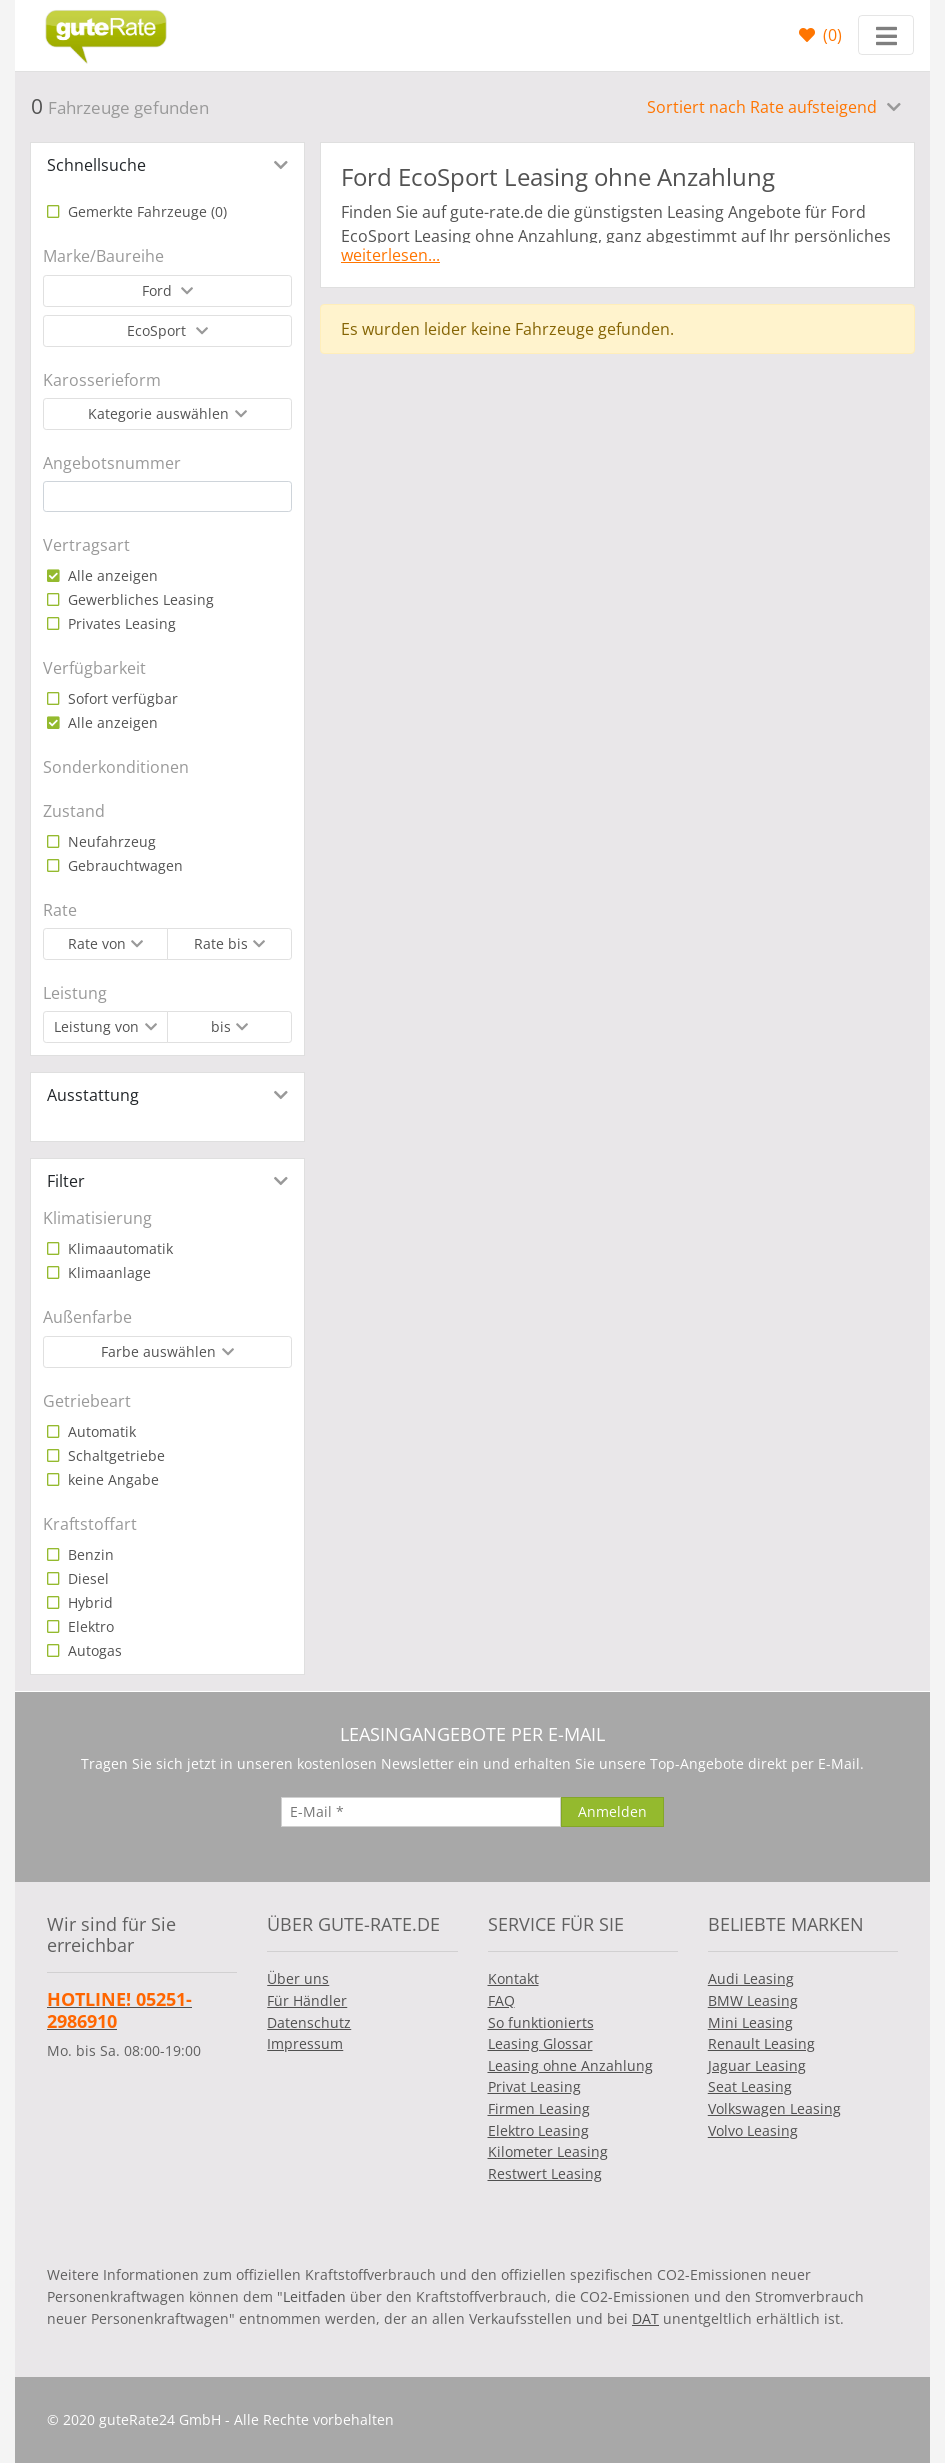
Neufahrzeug (110, 841)
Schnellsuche (96, 165)
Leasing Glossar (540, 2043)
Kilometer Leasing (548, 2151)
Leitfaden (314, 2296)
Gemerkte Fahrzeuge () (145, 211)
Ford (159, 290)
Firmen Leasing (539, 2108)
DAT (645, 2318)
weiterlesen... (390, 255)
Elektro (89, 1626)
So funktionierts (541, 2022)
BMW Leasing (753, 2000)
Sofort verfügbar (121, 698)
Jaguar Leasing (757, 2065)
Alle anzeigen (111, 575)
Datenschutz (309, 2022)
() (830, 35)
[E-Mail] (421, 1812)
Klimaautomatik (118, 1248)
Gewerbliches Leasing (139, 599)
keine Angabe (111, 1479)
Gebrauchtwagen (123, 865)
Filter (66, 1181)
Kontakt (513, 1978)
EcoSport (158, 330)
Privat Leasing (534, 2086)
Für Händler (307, 2000)
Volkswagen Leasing (774, 2108)
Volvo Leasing (753, 2130)
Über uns (298, 1978)
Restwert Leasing (545, 2173)
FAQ (501, 2000)
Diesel (86, 1578)
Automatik (100, 1431)
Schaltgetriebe (114, 1455)
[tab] (167, 165)
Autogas (93, 1650)
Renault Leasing (761, 2043)
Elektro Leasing (538, 2130)
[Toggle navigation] (886, 35)
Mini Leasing (750, 2022)
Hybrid (88, 1602)
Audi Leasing (751, 1978)
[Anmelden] (612, 1812)
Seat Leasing (750, 2086)
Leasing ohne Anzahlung (570, 2065)
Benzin (89, 1554)
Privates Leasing (120, 623)
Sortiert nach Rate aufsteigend (764, 107)
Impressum (305, 2043)
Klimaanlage (107, 1272)
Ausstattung (93, 1095)
